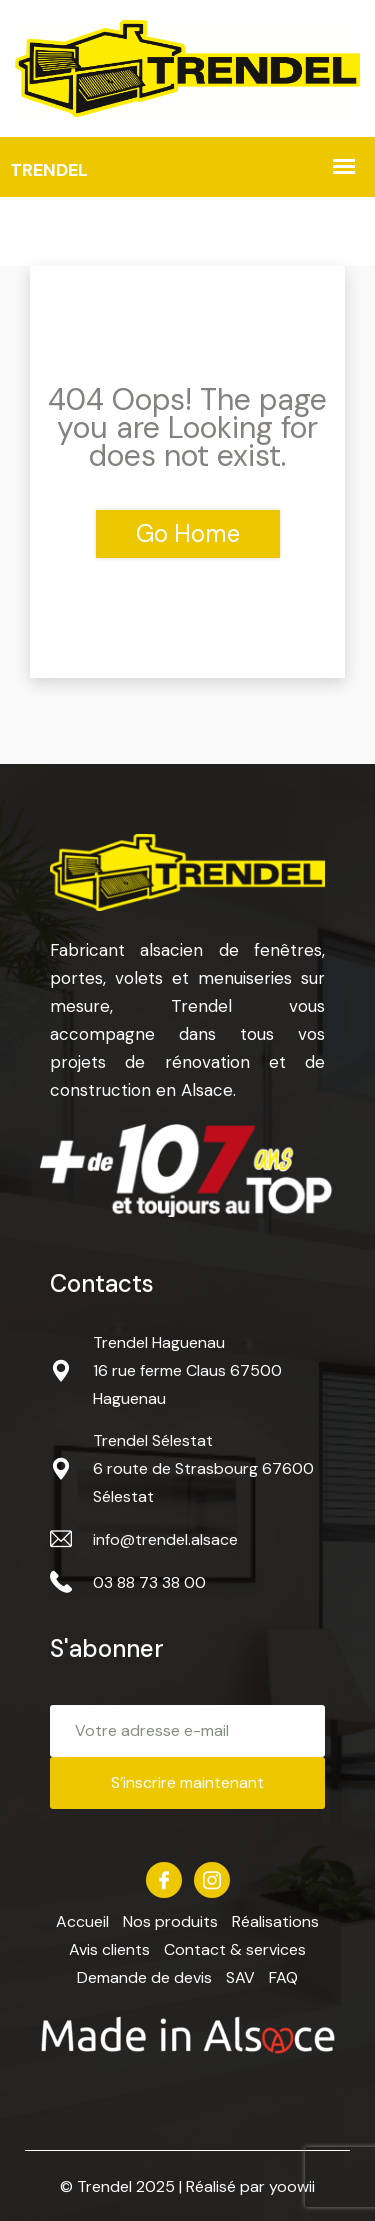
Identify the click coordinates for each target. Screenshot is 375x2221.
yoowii (292, 2186)
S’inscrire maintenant (187, 1782)
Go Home (188, 533)
